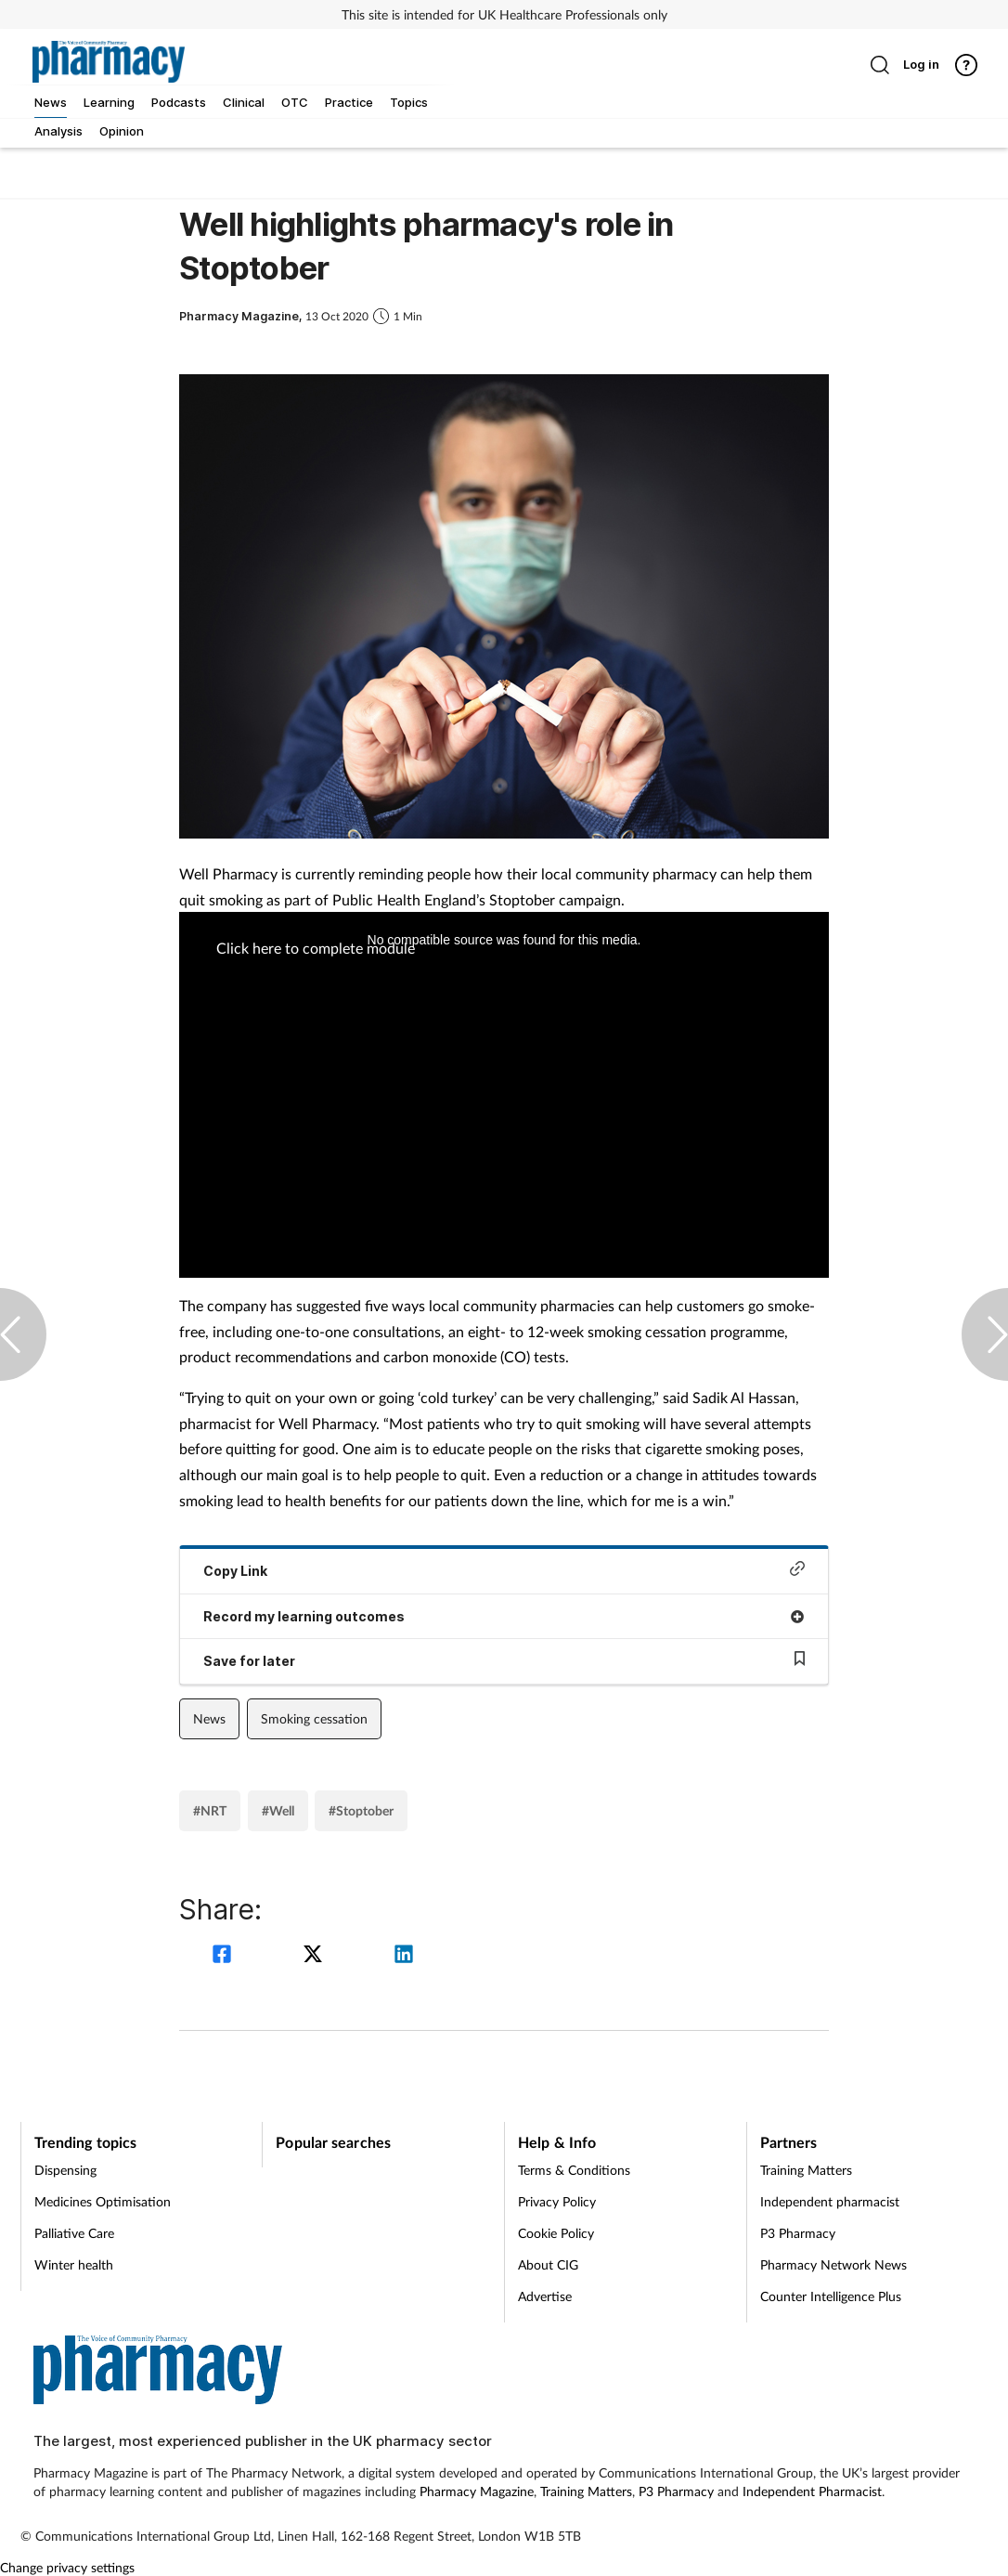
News (209, 1718)
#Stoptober (361, 1810)
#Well (278, 1810)
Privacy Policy (557, 2201)
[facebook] (225, 1956)
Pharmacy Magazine (477, 2491)
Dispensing (65, 2170)
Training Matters (806, 2170)
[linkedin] (404, 1956)
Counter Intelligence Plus (830, 2296)
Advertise (545, 2296)
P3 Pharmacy (797, 2233)
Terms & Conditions (574, 2170)
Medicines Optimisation (102, 2201)
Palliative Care (74, 2233)
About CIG (548, 2264)
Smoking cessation (314, 1718)
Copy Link (504, 1570)
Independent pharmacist (829, 2201)
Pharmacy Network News (833, 2264)
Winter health (73, 2264)
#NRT (209, 1810)
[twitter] (316, 1956)
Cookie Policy (556, 2233)
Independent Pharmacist (812, 2491)
